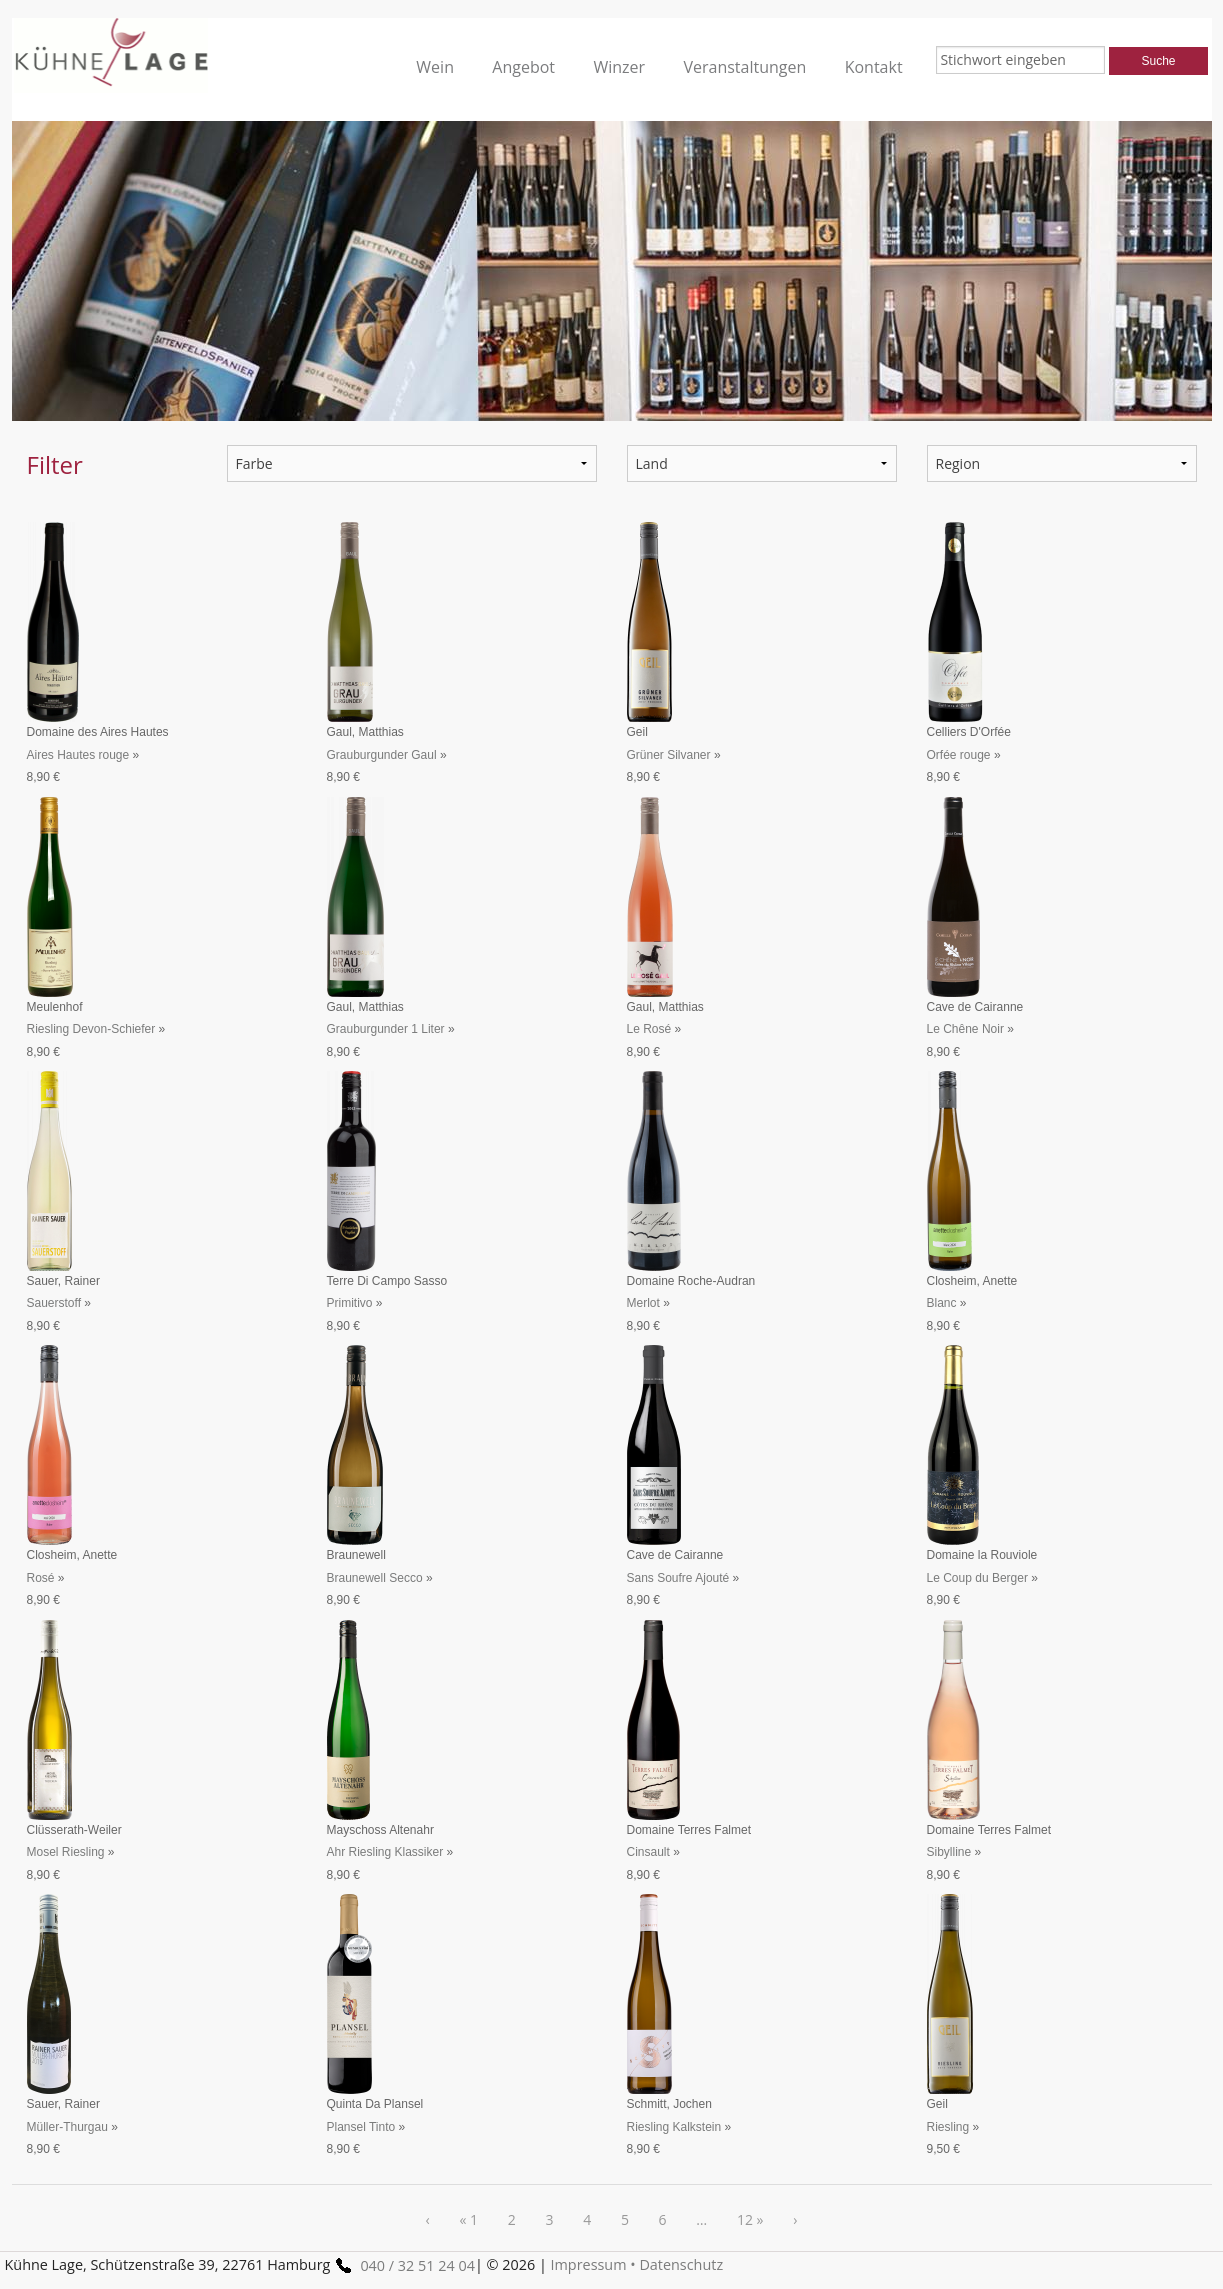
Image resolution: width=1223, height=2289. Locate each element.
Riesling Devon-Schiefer (91, 1029)
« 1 (469, 2219)
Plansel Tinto (361, 2127)
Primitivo (350, 1303)
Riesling (948, 2127)
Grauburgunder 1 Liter (386, 1029)
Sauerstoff (54, 1303)
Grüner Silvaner (669, 755)
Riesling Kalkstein (674, 2127)
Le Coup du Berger (977, 1578)
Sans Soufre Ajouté (678, 1578)
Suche (1158, 61)
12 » (750, 2219)
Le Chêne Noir (965, 1029)
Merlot (643, 1303)
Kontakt (874, 67)
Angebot (523, 67)
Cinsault (648, 1852)
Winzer (619, 67)
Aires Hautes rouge (78, 755)
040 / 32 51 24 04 (402, 2265)
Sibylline (949, 1852)
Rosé (41, 1578)
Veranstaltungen (744, 67)
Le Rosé (649, 1029)
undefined (762, 463)
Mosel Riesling (66, 1852)
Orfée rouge (959, 755)
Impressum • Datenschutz (637, 2264)
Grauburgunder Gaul (382, 755)
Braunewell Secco (375, 1578)
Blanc (942, 1303)
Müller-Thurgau (67, 2127)
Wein (435, 67)
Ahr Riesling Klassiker (385, 1852)
